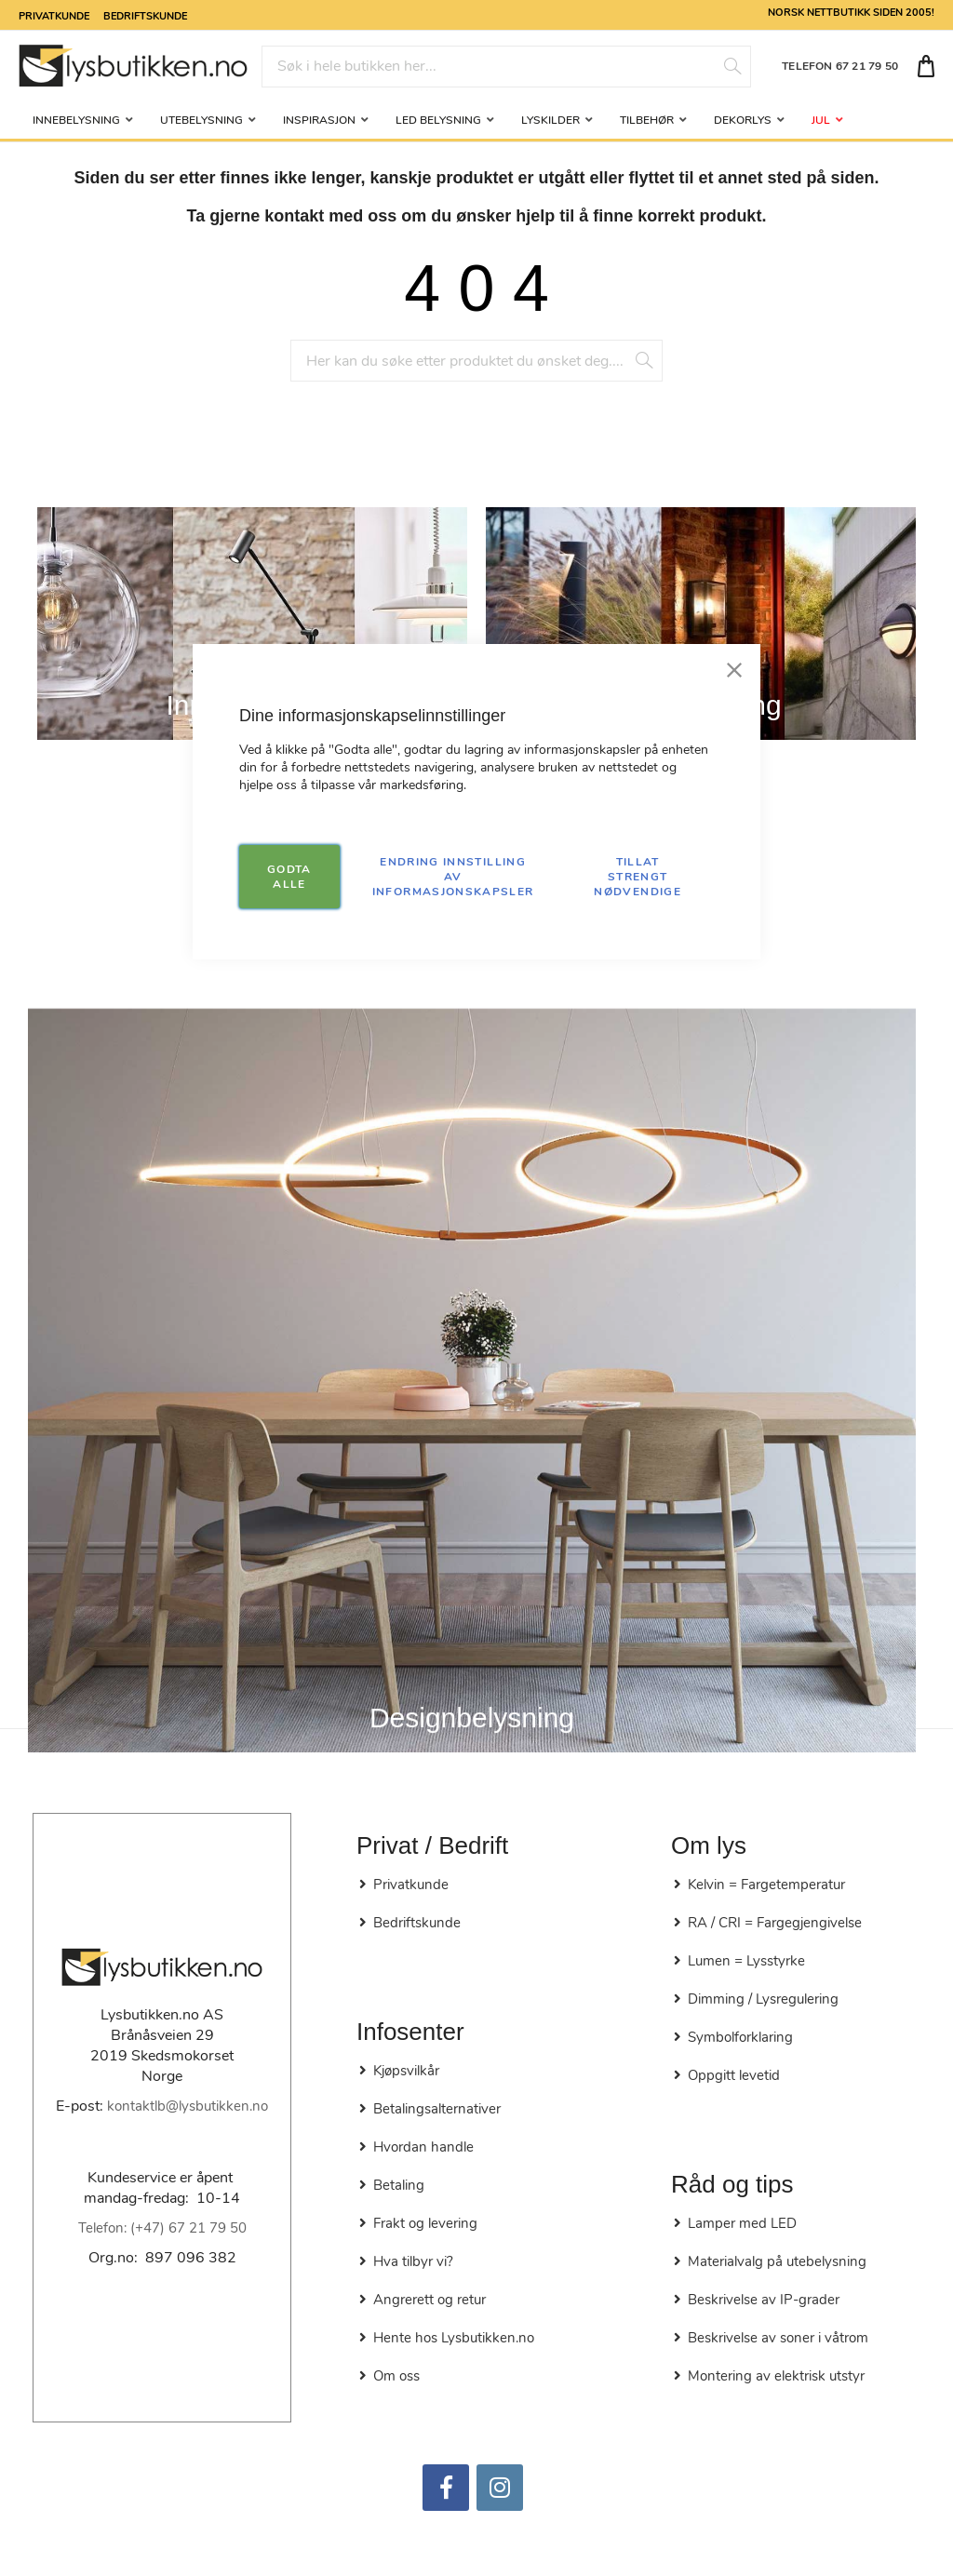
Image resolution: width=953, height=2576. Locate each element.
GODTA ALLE (289, 877)
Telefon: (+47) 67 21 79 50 (162, 2228)
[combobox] (506, 66)
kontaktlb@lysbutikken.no (187, 2106)
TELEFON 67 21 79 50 (840, 66)
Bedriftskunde (145, 15)
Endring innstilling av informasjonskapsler (453, 876)
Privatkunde (54, 15)
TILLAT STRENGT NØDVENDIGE (637, 876)
